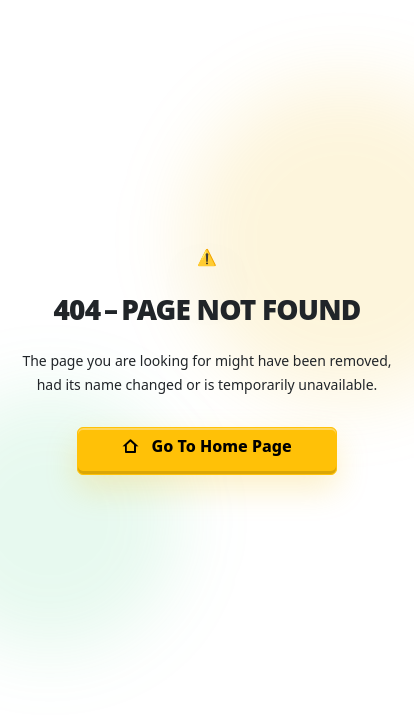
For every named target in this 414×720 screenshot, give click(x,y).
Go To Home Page (206, 446)
